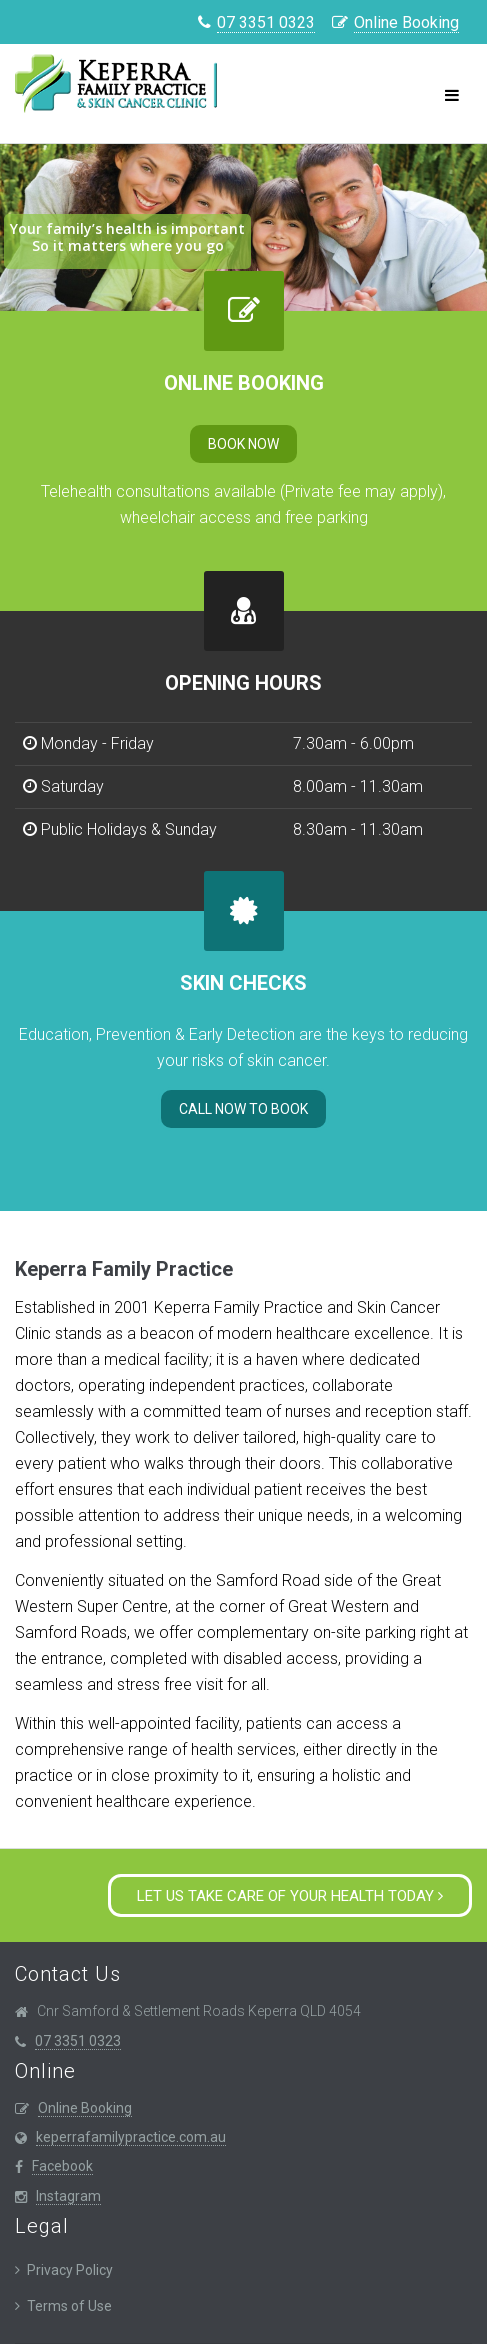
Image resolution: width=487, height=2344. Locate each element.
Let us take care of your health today (290, 1896)
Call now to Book (243, 1109)
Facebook (62, 2166)
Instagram (68, 2196)
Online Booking (406, 22)
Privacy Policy (70, 2270)
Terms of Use (69, 2306)
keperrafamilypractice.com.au (131, 2137)
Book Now (243, 444)
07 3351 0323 (266, 22)
